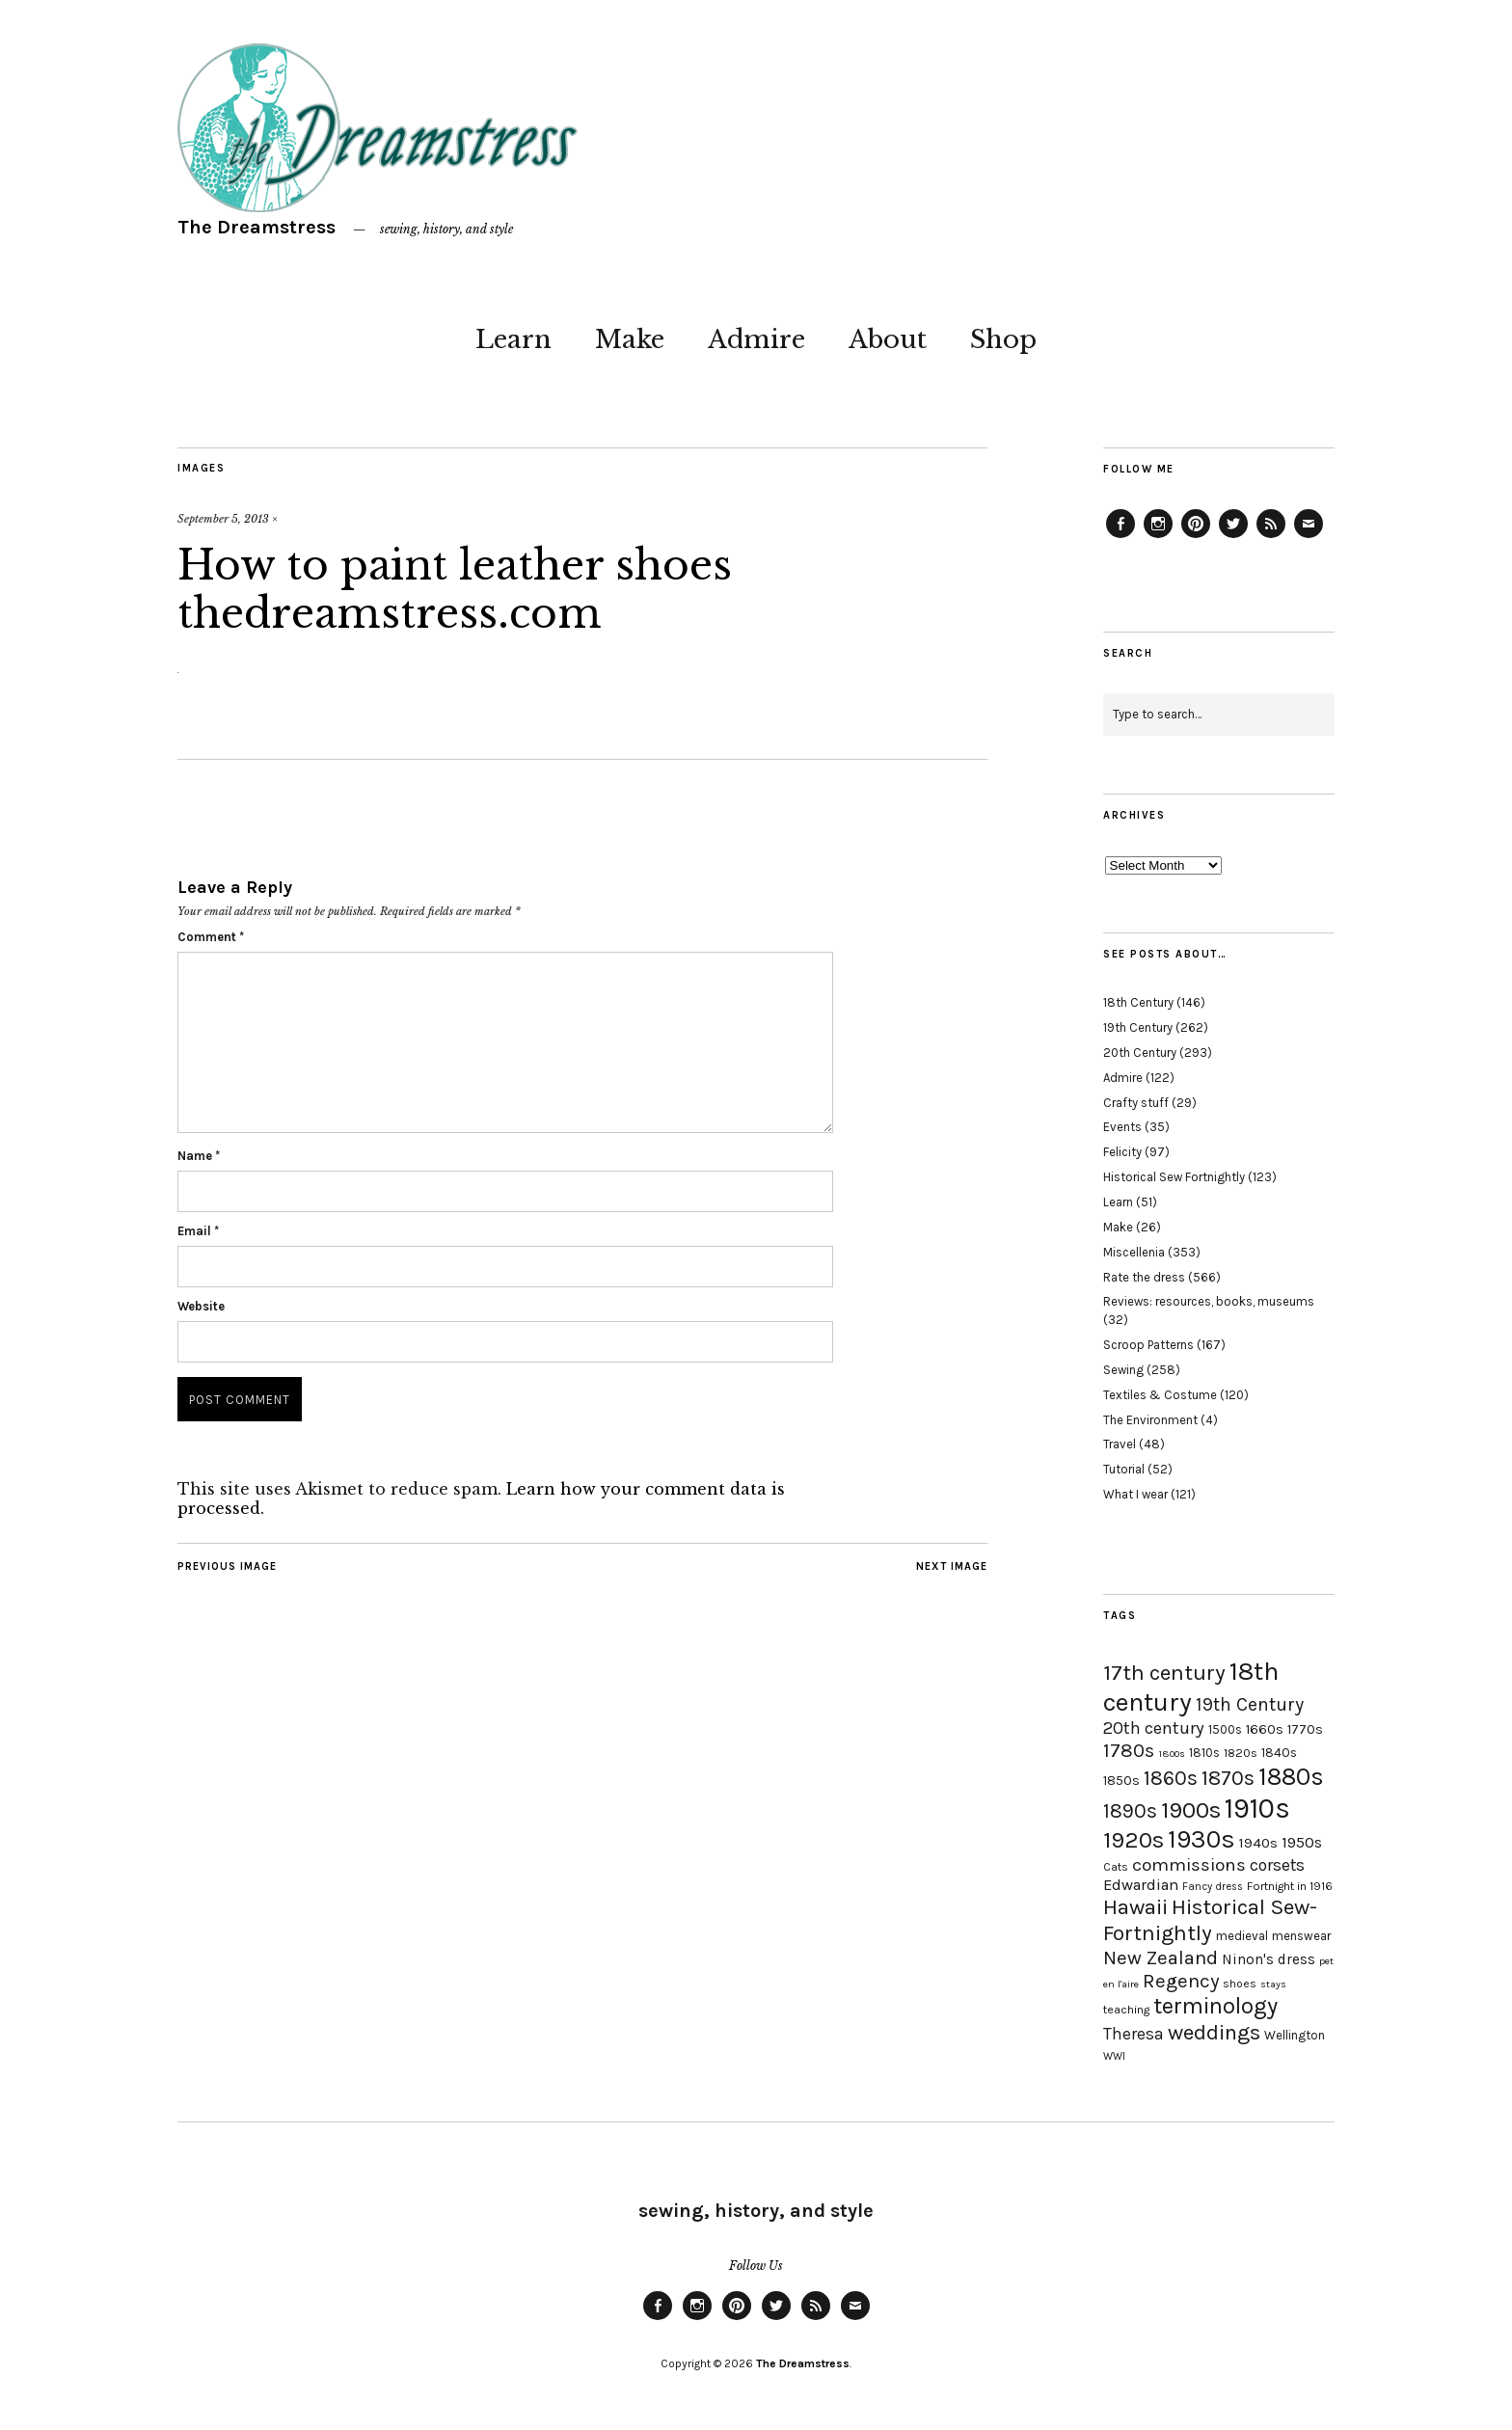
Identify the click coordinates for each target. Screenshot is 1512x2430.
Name (198, 1155)
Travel (1119, 1444)
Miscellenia (1134, 1252)
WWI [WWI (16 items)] (1114, 2056)
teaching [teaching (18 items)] (1126, 2009)
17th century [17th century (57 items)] (1164, 1673)
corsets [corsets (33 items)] (1277, 1865)
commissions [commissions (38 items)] (1189, 1865)
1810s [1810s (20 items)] (1204, 1752)
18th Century (1138, 1002)
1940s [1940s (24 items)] (1258, 1842)
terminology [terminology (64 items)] (1215, 2005)
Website (201, 1306)
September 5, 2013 (223, 519)
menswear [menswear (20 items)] (1301, 1936)
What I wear (1135, 1494)
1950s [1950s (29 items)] (1302, 1842)
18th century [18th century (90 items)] (1191, 1686)
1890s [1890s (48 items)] (1130, 1810)
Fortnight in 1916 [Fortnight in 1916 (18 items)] (1290, 1886)
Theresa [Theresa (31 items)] (1133, 2033)
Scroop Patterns (1148, 1344)
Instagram (1158, 537)
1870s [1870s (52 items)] (1228, 1778)
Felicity (1122, 1152)
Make (629, 339)
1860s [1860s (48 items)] (1171, 1778)
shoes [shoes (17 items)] (1239, 1983)
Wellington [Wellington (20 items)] (1294, 2035)
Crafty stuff (1136, 1102)
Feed (1270, 537)
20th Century (1139, 1052)
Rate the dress (1144, 1277)
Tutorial (1124, 1469)
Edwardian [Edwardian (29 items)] (1140, 1885)
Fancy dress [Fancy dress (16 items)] (1212, 1886)
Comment (210, 937)
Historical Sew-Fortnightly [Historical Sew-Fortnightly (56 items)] (1210, 1920)
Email (198, 1231)
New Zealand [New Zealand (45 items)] (1160, 1957)
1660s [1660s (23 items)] (1264, 1729)
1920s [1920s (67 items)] (1133, 1839)
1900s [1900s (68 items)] (1191, 1809)
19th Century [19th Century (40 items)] (1250, 1704)
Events (1122, 1127)
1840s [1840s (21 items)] (1279, 1752)
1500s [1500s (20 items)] (1225, 1729)
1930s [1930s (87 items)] (1201, 1839)
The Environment (1150, 1420)
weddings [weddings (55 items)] (1214, 2032)
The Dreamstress (256, 227)
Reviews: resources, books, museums (1208, 1301)
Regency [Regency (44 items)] (1181, 1980)
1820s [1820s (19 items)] (1240, 1752)
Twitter (1233, 537)
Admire (756, 339)
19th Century (1138, 1027)
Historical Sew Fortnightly (1174, 1177)
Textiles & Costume (1160, 1395)
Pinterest (1195, 537)
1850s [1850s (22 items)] (1121, 1780)
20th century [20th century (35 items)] (1153, 1728)
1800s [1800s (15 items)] (1171, 1753)
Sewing (1123, 1370)
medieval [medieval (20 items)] (1242, 1936)
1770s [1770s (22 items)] (1305, 1729)
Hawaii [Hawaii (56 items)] (1135, 1907)
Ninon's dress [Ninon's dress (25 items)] (1268, 1959)
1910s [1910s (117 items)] (1257, 1808)
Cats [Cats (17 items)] (1115, 1867)
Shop (1003, 339)
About (888, 339)
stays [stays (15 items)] (1273, 1984)
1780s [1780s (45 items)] (1128, 1750)
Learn (513, 339)
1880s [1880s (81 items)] (1291, 1777)
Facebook (1120, 537)
